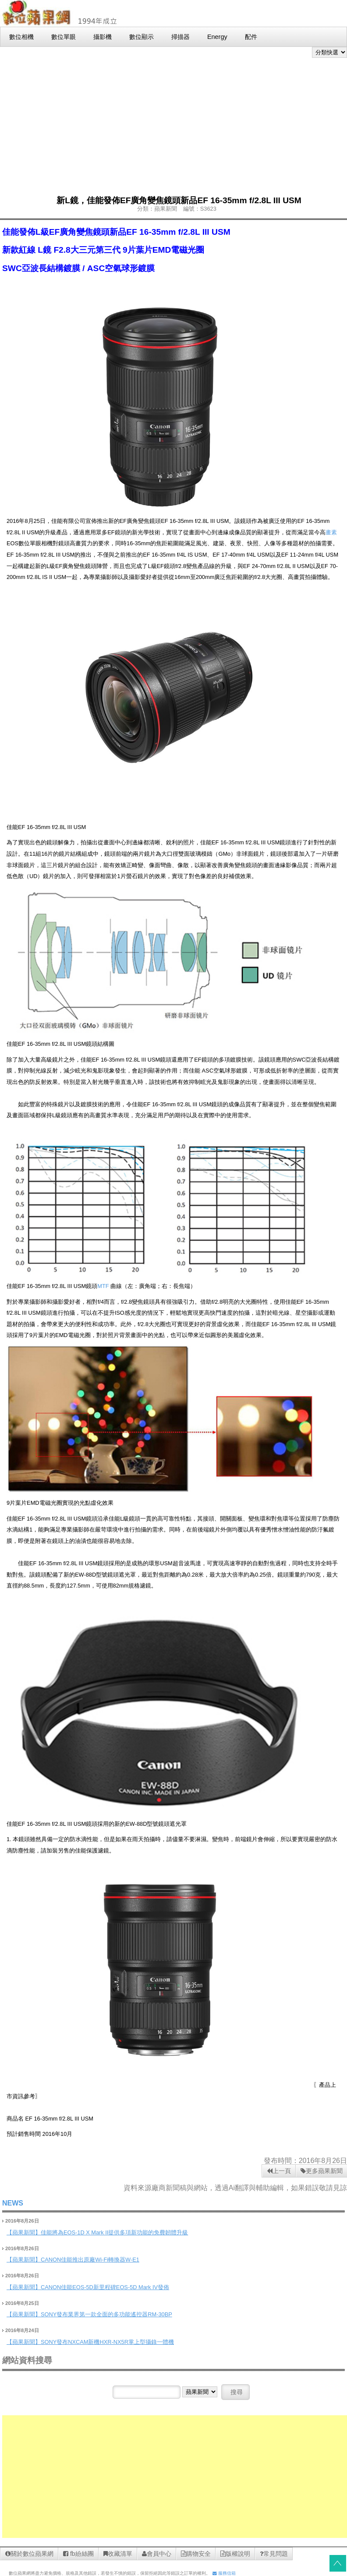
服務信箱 (224, 2573)
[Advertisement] (173, 123)
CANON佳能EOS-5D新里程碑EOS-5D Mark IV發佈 (105, 2287)
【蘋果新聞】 (24, 2232)
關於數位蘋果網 (29, 2553)
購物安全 (196, 2553)
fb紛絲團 (78, 2553)
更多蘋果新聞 (322, 2170)
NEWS (12, 2203)
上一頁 (279, 2170)
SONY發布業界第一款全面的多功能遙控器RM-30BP (106, 2314)
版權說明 (235, 2553)
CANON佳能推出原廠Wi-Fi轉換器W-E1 (90, 2259)
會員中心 (156, 2553)
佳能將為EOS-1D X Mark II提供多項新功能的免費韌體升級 (114, 2232)
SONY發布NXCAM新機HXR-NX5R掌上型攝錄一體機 (107, 2342)
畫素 (331, 532)
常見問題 (274, 2553)
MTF (103, 1286)
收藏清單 (117, 2553)
